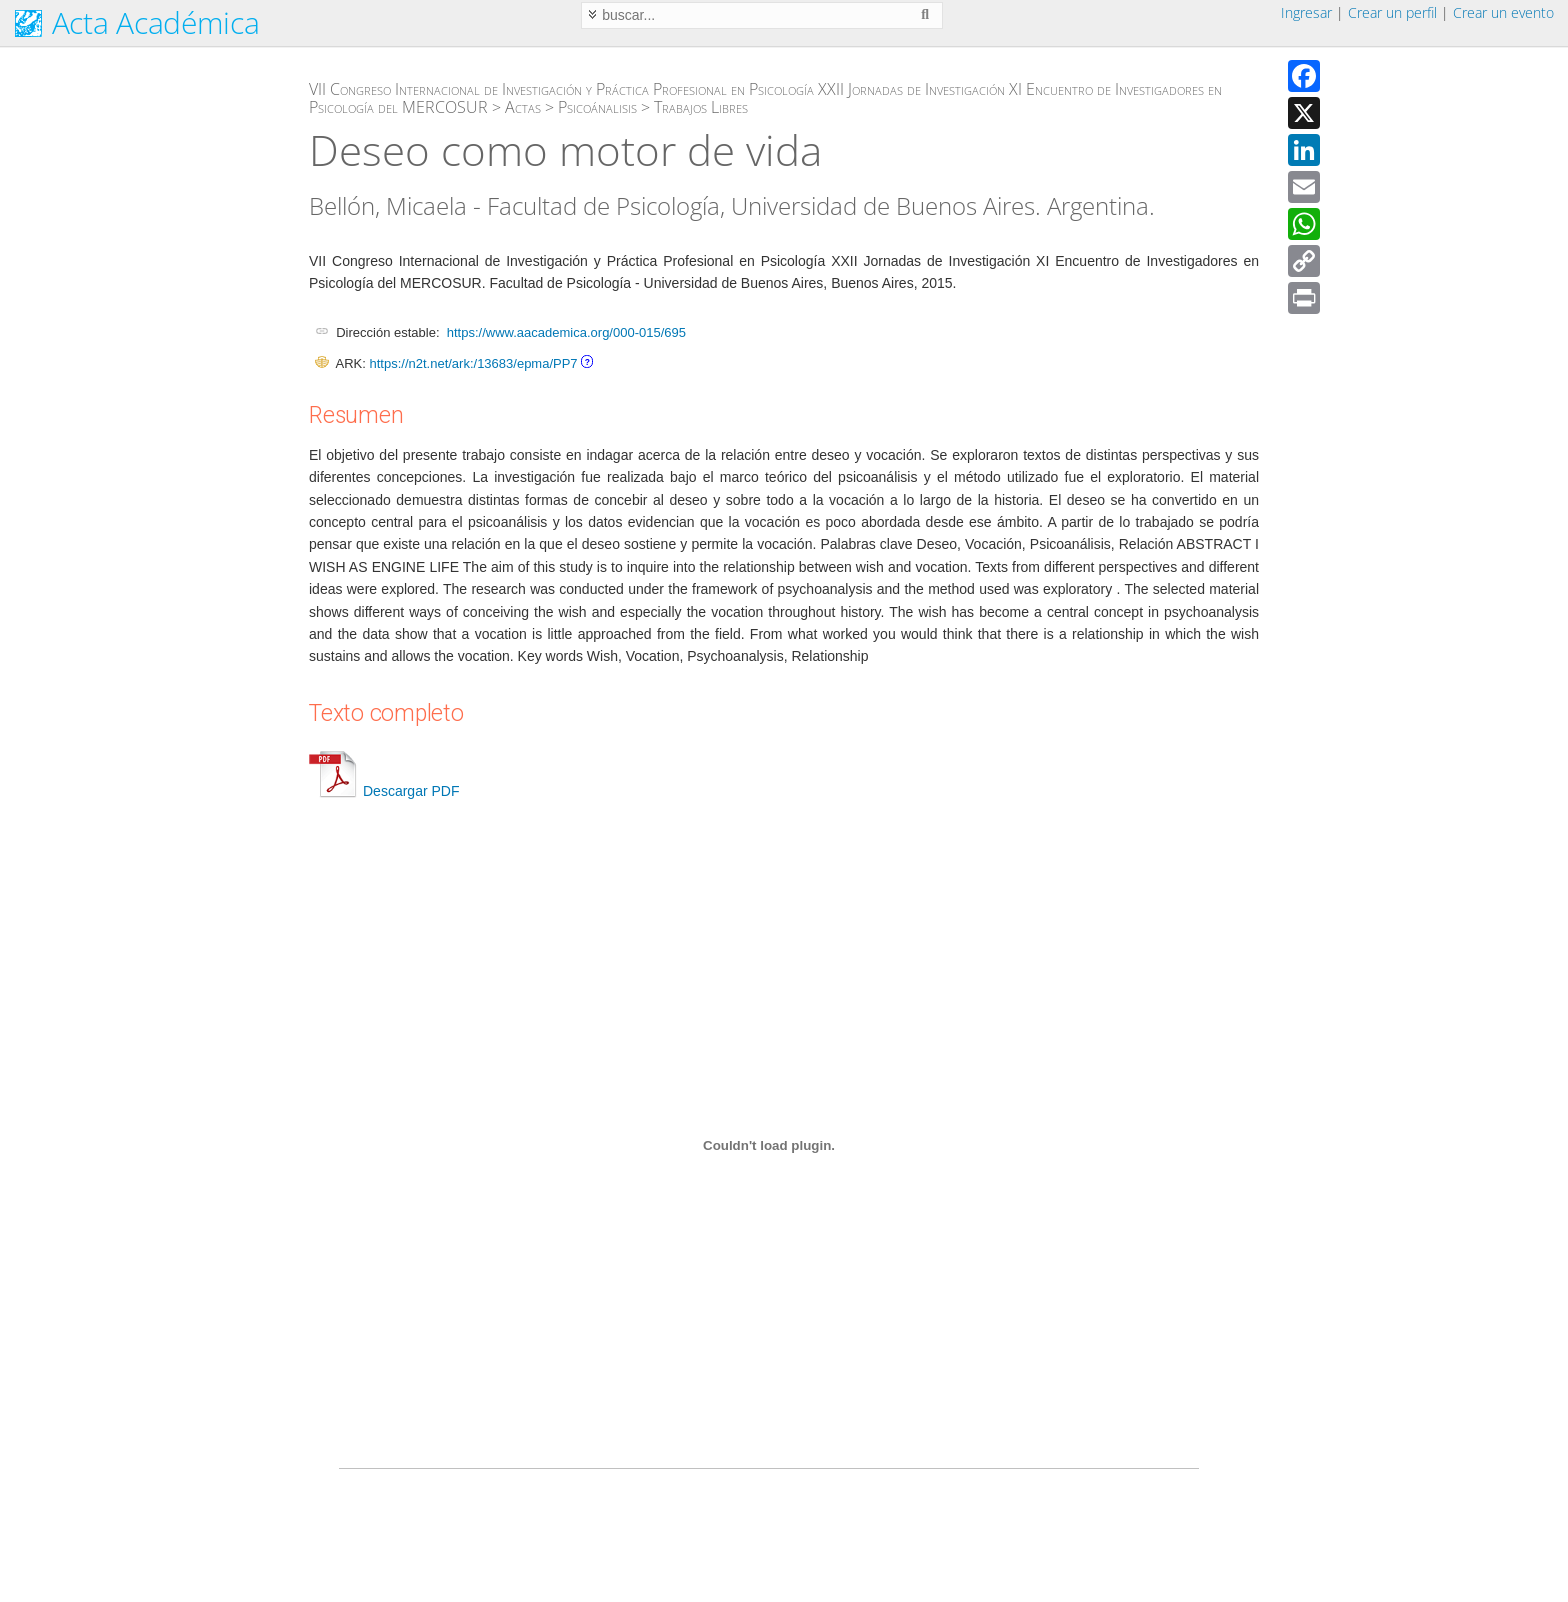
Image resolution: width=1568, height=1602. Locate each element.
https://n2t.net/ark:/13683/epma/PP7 (473, 363)
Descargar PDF (384, 791)
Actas (523, 107)
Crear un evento (1503, 12)
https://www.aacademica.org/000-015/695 (566, 332)
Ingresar (1306, 12)
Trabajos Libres (701, 107)
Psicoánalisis (597, 107)
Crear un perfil (1392, 12)
